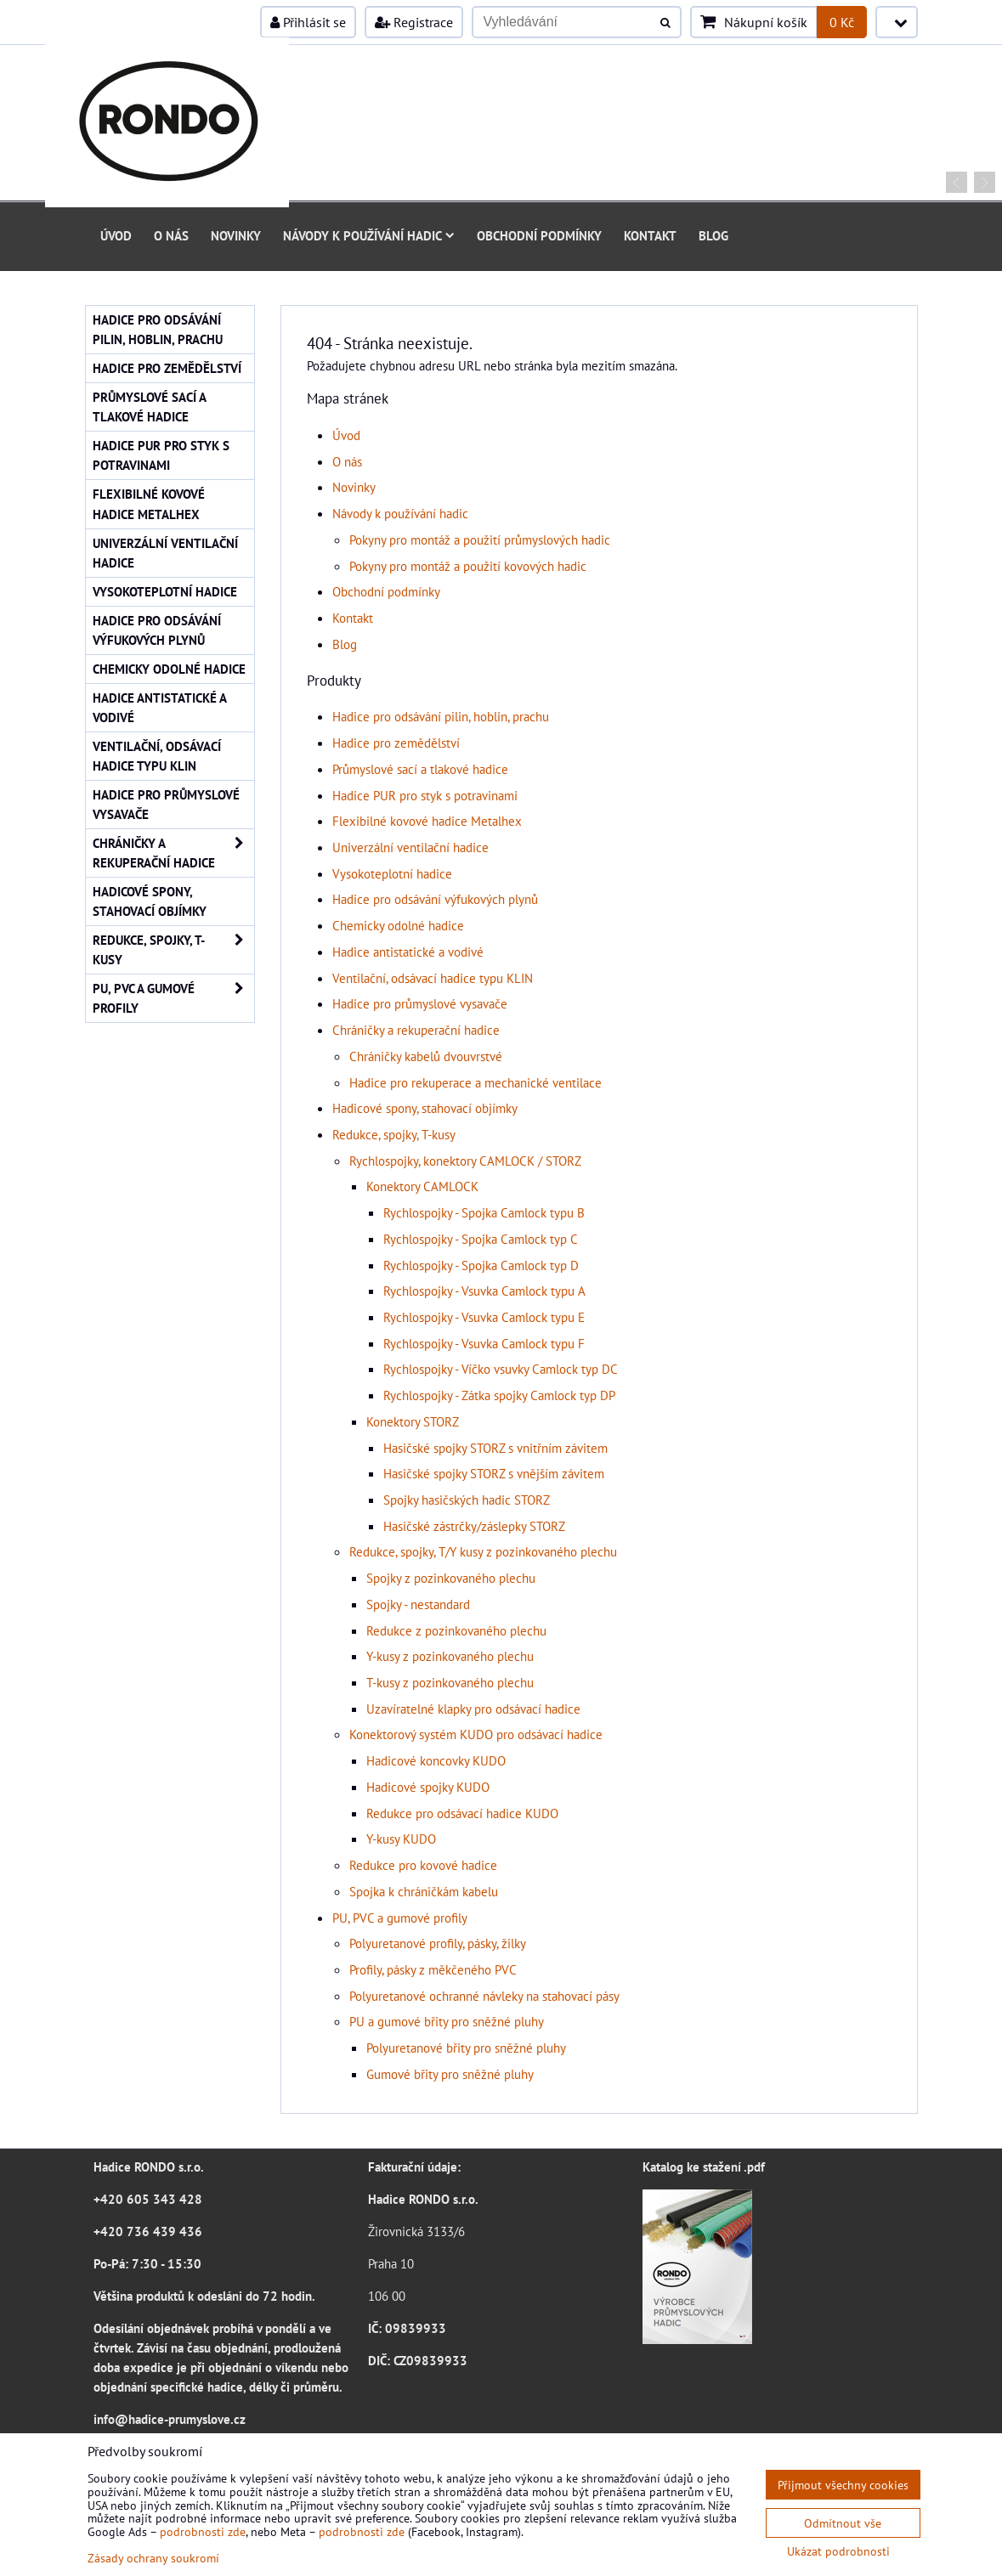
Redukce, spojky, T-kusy (394, 1134)
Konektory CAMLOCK (422, 1186)
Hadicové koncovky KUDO (436, 1760)
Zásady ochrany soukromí (153, 2558)
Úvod (116, 235)
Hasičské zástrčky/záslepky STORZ (474, 1525)
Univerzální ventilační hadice (410, 847)
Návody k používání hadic (369, 235)
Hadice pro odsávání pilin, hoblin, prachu (440, 716)
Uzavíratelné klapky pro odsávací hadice (473, 1708)
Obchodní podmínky (539, 235)
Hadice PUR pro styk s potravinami (425, 795)
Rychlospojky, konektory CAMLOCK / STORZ (465, 1160)
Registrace (414, 22)
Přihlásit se (308, 22)
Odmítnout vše (842, 2523)
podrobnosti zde (203, 2531)
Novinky (236, 235)
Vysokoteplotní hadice (392, 873)
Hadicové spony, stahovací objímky (425, 1107)
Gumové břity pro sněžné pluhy (450, 2073)
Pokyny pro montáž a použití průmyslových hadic (479, 539)
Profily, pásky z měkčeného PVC (433, 1969)
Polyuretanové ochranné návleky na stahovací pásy (484, 1995)
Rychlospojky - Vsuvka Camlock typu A (484, 1290)
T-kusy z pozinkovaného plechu (450, 1682)
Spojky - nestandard (418, 1604)
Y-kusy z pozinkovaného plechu (450, 1655)
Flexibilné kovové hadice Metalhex (427, 820)
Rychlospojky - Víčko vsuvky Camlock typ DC (500, 1368)
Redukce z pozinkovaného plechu (456, 1630)
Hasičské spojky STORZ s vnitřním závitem (495, 1447)
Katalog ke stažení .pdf (704, 2166)
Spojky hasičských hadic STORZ (466, 1499)
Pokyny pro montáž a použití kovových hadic (467, 565)
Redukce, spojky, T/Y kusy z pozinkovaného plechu (483, 1551)
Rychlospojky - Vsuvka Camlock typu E (484, 1316)
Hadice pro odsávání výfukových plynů (435, 898)
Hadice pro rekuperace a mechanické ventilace (475, 1082)
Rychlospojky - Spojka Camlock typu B (484, 1212)
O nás (171, 235)
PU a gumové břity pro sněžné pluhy (446, 2021)
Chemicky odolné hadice (398, 925)
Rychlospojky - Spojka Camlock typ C (480, 1238)
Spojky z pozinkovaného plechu (450, 1577)
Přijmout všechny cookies (843, 2485)
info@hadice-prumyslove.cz (169, 2418)
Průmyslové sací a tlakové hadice (420, 768)
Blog (713, 235)
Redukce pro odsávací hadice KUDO (462, 1813)
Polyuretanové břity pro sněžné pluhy (466, 2047)
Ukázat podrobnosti (838, 2551)
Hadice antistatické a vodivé (408, 951)
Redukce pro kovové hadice (423, 1864)
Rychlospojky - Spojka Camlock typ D (481, 1265)
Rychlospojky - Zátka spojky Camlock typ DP (499, 1395)
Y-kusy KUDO (401, 1838)
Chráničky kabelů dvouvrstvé (425, 1056)
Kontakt (650, 235)
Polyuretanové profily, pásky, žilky (437, 1943)
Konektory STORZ (412, 1421)
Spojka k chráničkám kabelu (423, 1891)
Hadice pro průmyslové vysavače (419, 1003)
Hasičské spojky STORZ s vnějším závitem (493, 1473)
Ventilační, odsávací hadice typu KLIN (432, 977)
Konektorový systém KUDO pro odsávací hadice (476, 1734)
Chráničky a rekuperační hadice (416, 1029)
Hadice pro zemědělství (396, 742)
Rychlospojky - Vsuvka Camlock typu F (484, 1343)
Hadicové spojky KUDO (428, 1786)
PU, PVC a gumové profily (399, 1917)
